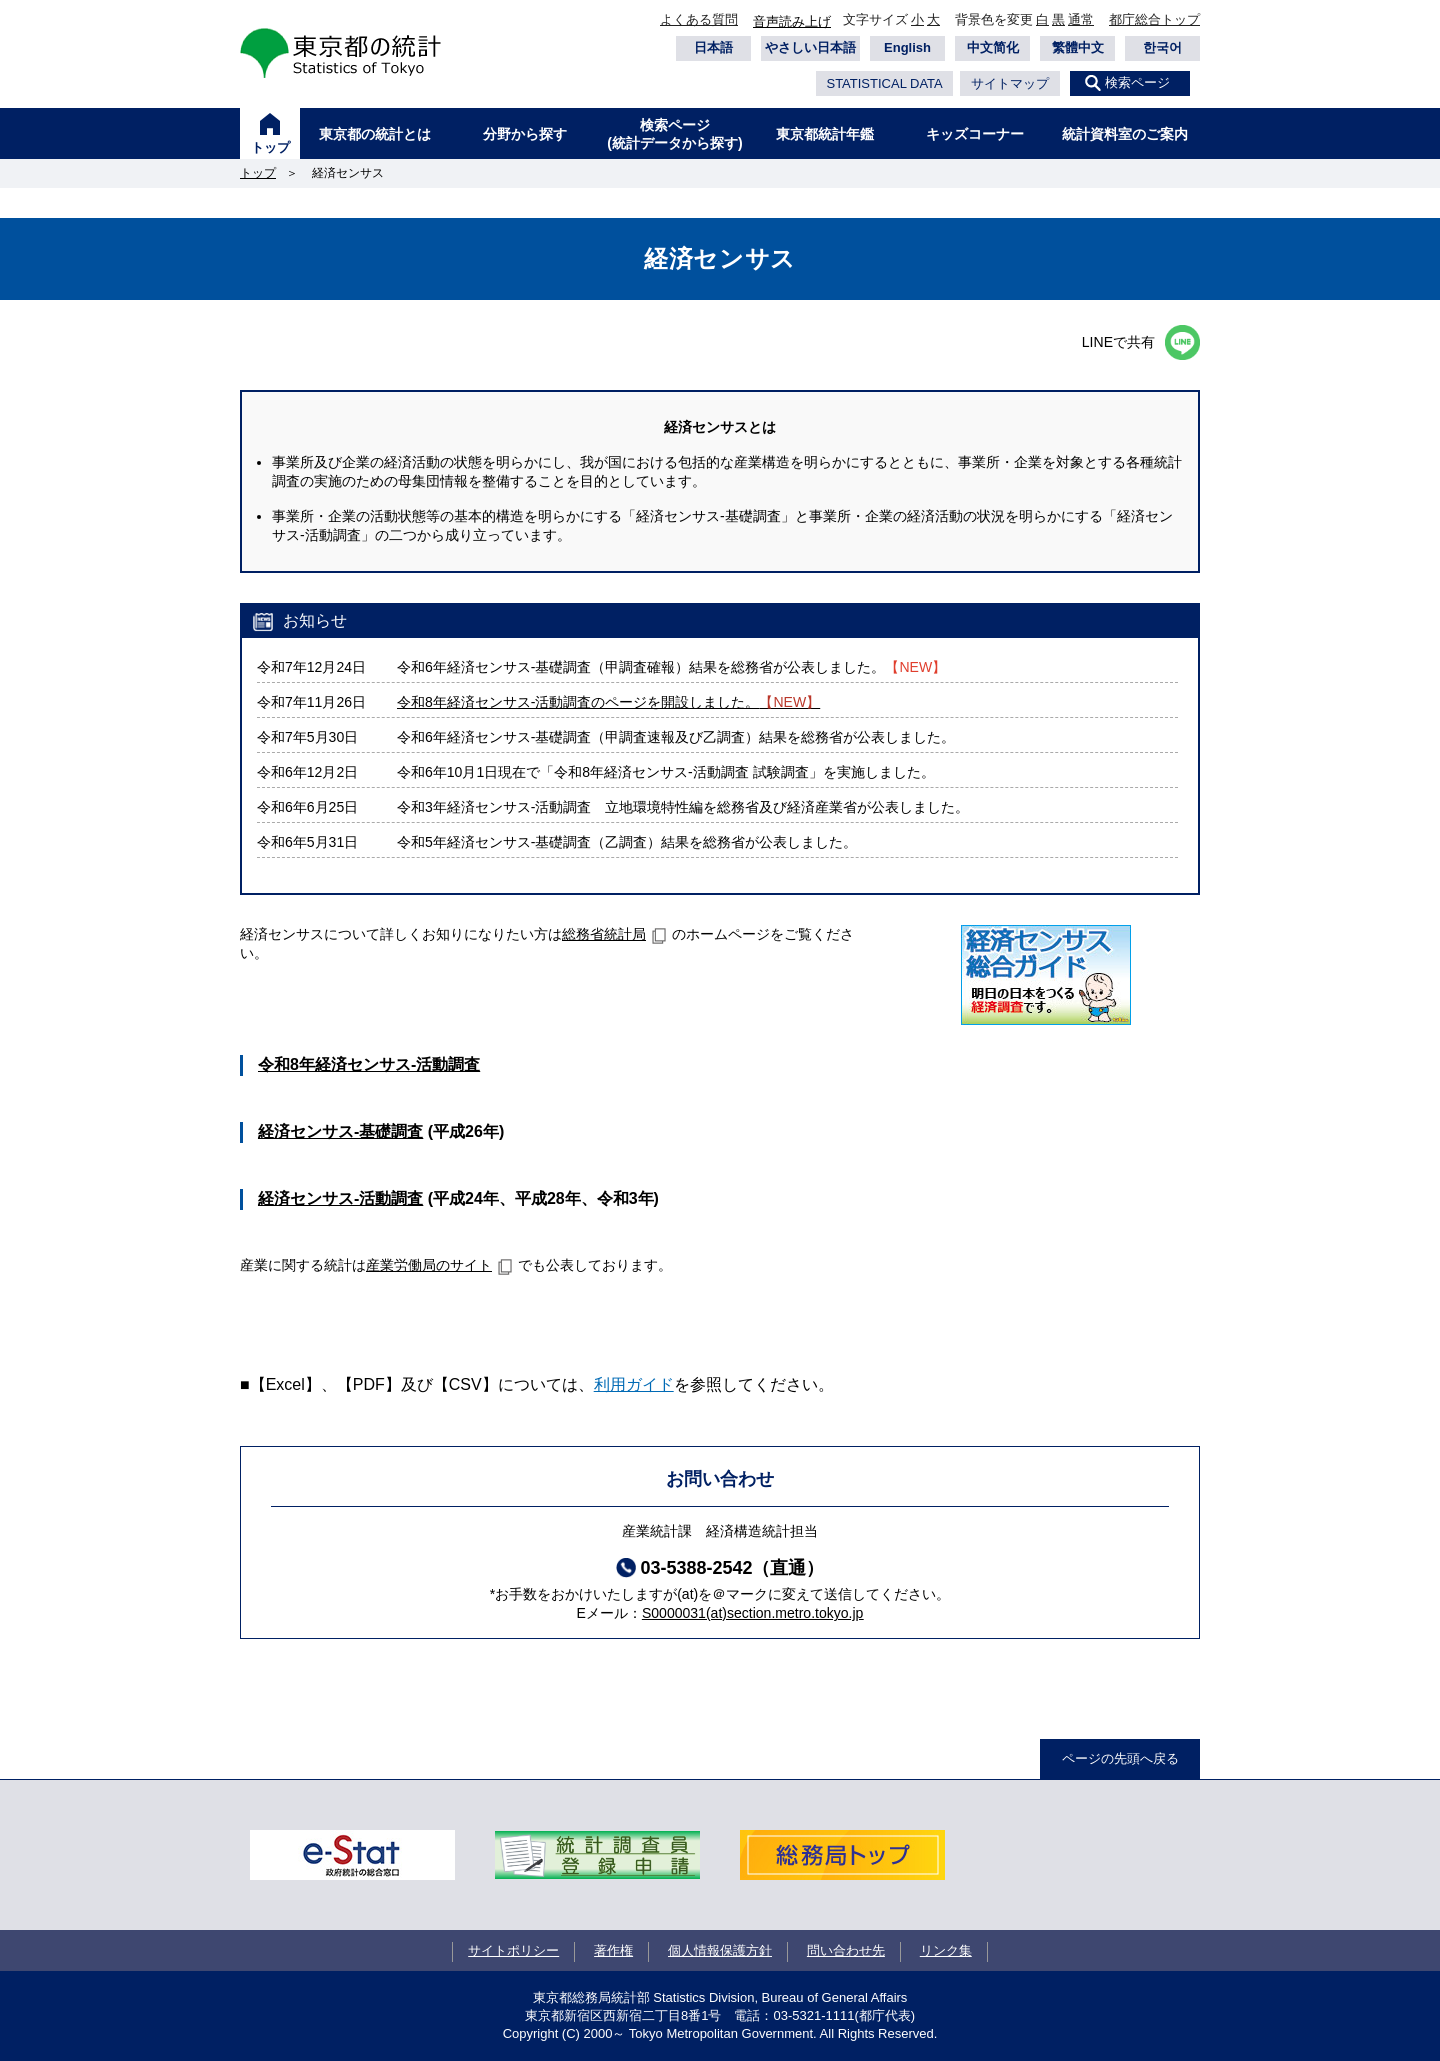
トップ (270, 147)
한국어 (1162, 47)
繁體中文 (1078, 47)
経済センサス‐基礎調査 (340, 1131)
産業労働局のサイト (429, 1265)
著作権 (613, 1950)
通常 (1081, 19)
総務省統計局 (604, 934)
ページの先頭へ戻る (1120, 1758)
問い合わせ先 (846, 1950)
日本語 (713, 47)
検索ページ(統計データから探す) (674, 134)
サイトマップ (1010, 83)
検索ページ (1137, 82)
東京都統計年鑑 (825, 134)
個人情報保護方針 (720, 1950)
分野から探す (525, 134)
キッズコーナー (975, 134)
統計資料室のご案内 (1125, 134)
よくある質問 (699, 19)
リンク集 (946, 1950)
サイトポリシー (513, 1950)
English (907, 47)
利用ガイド (634, 1384)
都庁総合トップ (1154, 19)
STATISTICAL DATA (884, 83)
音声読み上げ (792, 21)
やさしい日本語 (810, 47)
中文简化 (993, 47)
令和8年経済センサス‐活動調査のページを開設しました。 (608, 702)
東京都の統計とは (375, 134)
